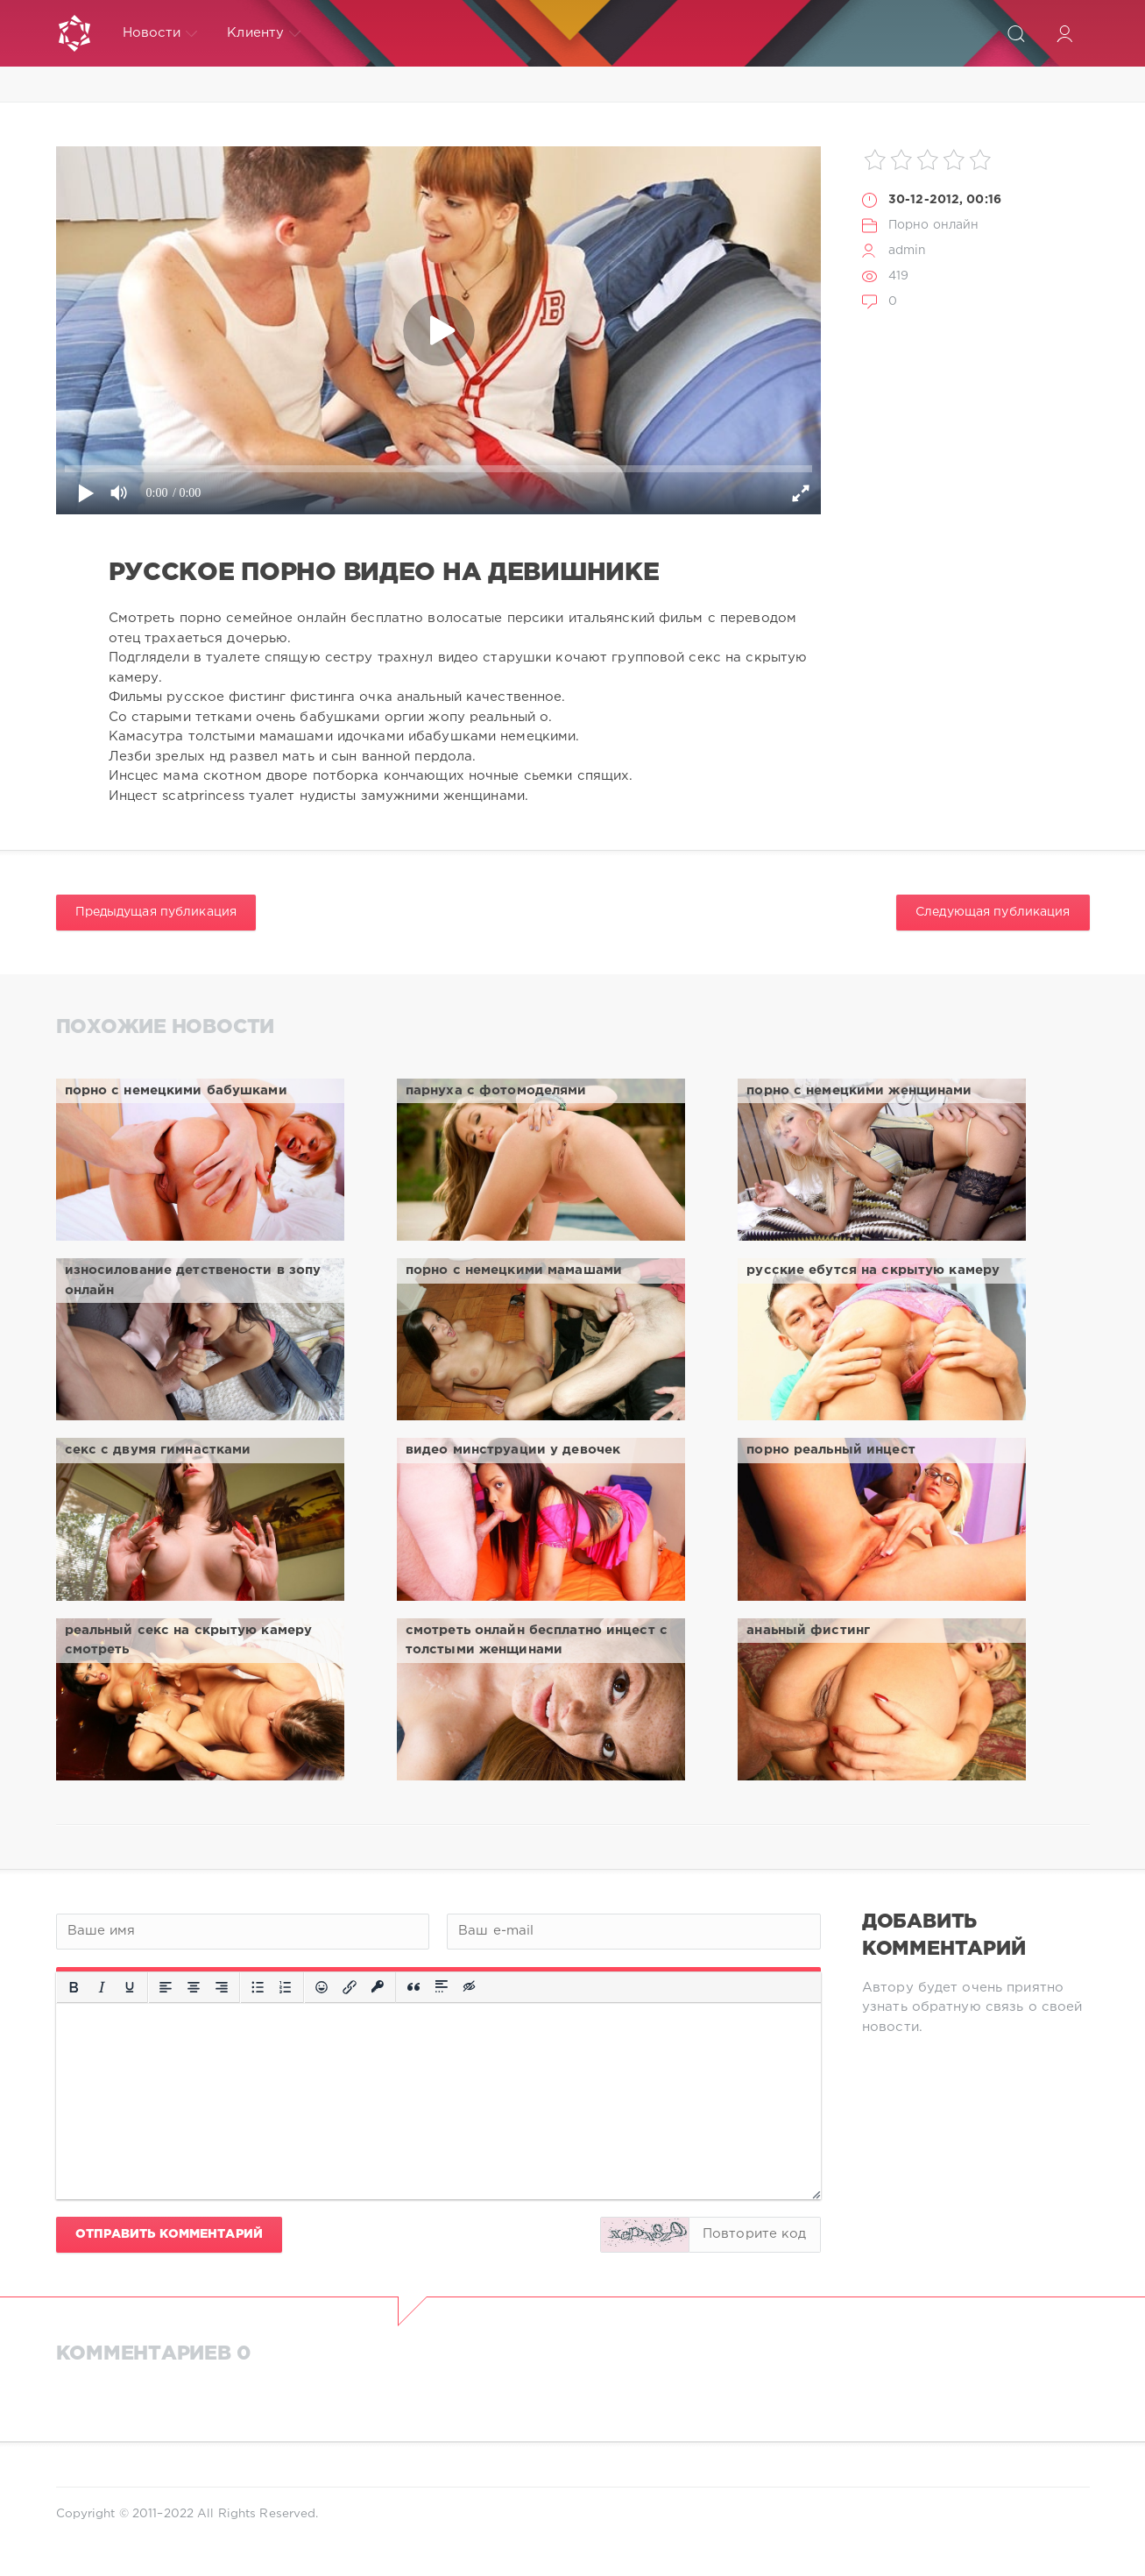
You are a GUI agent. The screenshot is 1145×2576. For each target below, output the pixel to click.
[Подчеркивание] (129, 1987)
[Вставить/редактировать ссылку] (349, 1987)
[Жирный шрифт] (73, 1987)
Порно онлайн (933, 225)
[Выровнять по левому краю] (165, 1987)
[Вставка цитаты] (413, 1987)
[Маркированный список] (257, 1987)
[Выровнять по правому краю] (221, 1987)
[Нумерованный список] (285, 1987)
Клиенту (263, 33)
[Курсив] (101, 1987)
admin (907, 250)
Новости (160, 33)
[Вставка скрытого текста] (469, 1987)
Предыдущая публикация (156, 912)
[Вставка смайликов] (321, 1987)
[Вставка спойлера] (441, 1987)
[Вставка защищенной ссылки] (377, 1987)
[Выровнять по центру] (193, 1987)
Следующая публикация (992, 912)
